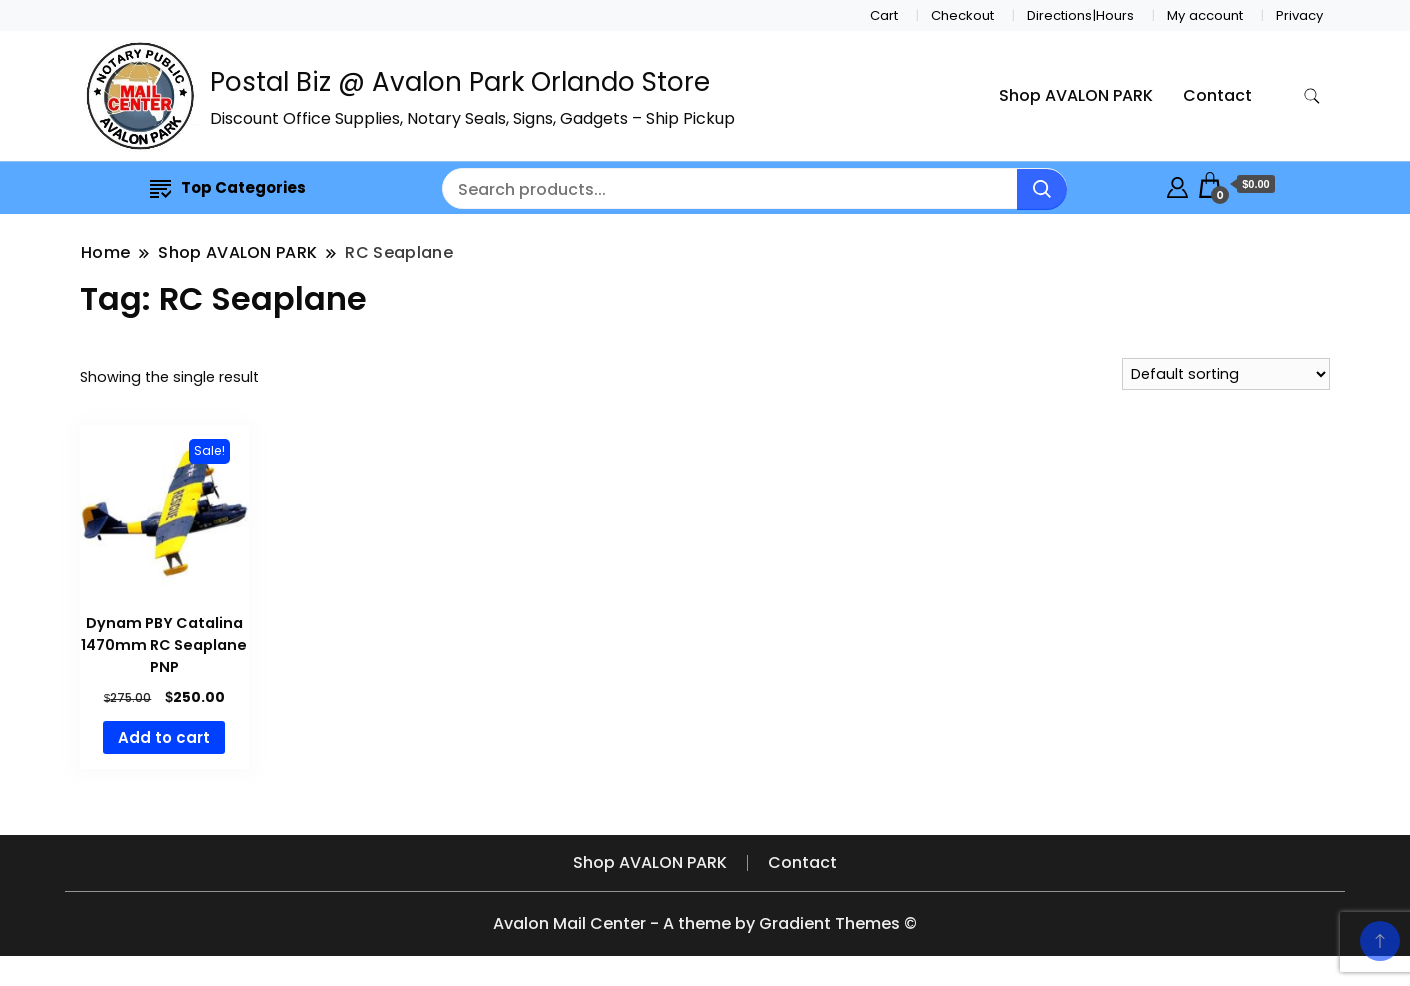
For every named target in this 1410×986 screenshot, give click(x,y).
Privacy (1299, 15)
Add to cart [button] (164, 737)
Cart (884, 15)
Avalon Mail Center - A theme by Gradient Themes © (705, 923)
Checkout (962, 15)
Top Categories (228, 187)
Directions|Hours (1080, 15)
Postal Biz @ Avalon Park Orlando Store (460, 82)
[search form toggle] (1312, 96)
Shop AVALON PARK (1076, 95)
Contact (1217, 95)
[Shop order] (1226, 374)
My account (1205, 15)
